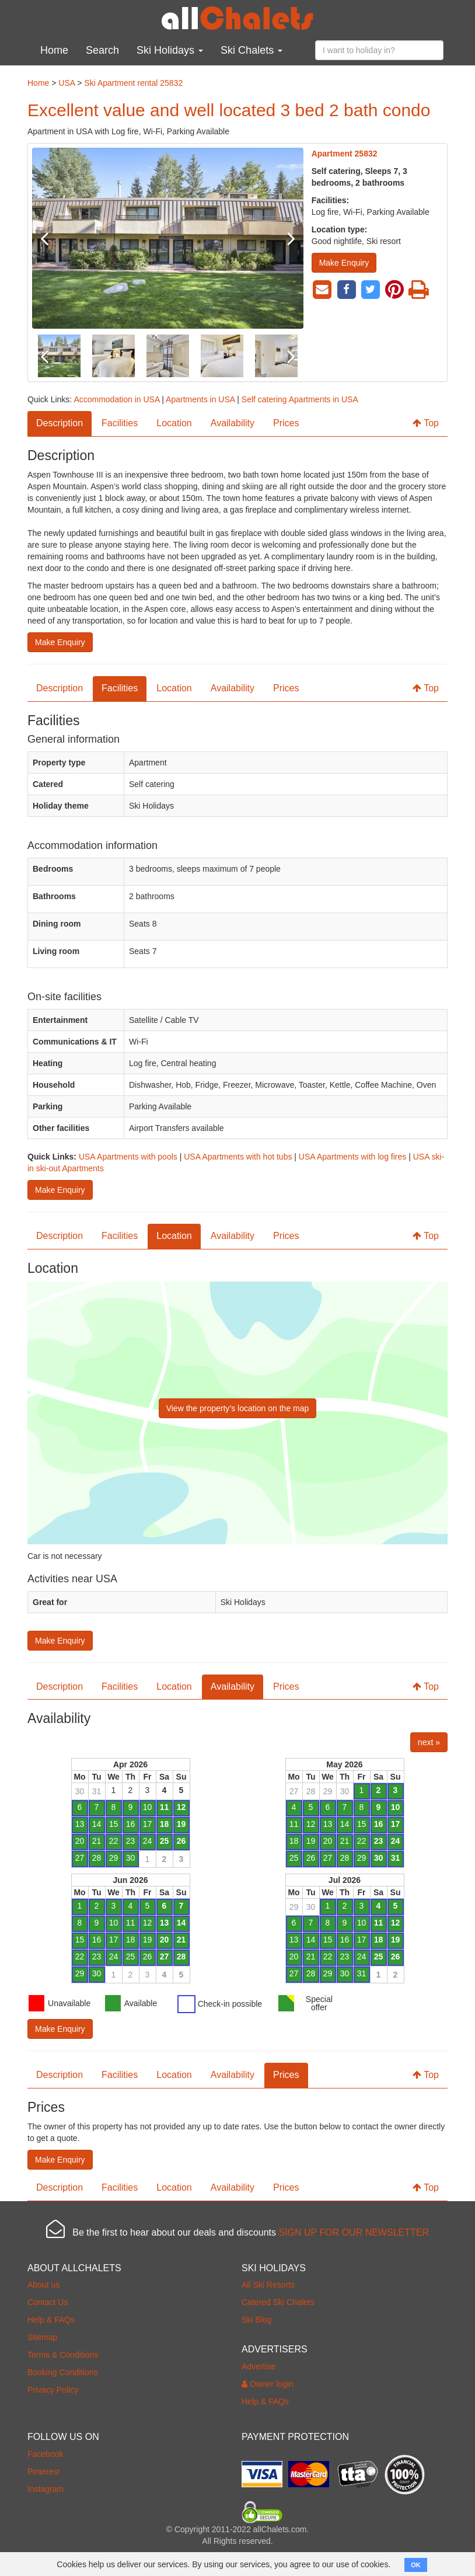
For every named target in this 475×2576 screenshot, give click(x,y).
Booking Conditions (62, 2372)
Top (426, 423)
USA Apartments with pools (128, 1156)
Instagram (45, 2489)
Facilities (120, 423)
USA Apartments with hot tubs (238, 1156)
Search (102, 50)
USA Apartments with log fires (352, 1156)
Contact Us (47, 2302)
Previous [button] (52, 238)
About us (43, 2284)
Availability (232, 423)
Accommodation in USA (116, 399)
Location (174, 423)
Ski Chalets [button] (251, 50)
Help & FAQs (51, 2319)
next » (429, 1742)
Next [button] (283, 238)
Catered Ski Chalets (278, 2302)
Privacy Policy (52, 2389)
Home (54, 50)
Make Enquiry (344, 262)
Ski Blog (256, 2319)
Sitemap (42, 2337)
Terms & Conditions (62, 2354)
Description (59, 423)
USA (66, 83)
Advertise (258, 2366)
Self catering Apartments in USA (300, 399)
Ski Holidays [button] (170, 50)
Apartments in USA (200, 399)
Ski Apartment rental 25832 (133, 83)
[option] (167, 238)
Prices (286, 423)
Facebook (45, 2454)
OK (416, 2564)
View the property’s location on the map (237, 1408)
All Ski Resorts (268, 2284)
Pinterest (43, 2471)
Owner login (268, 2384)
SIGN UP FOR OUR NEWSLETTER (353, 2232)
